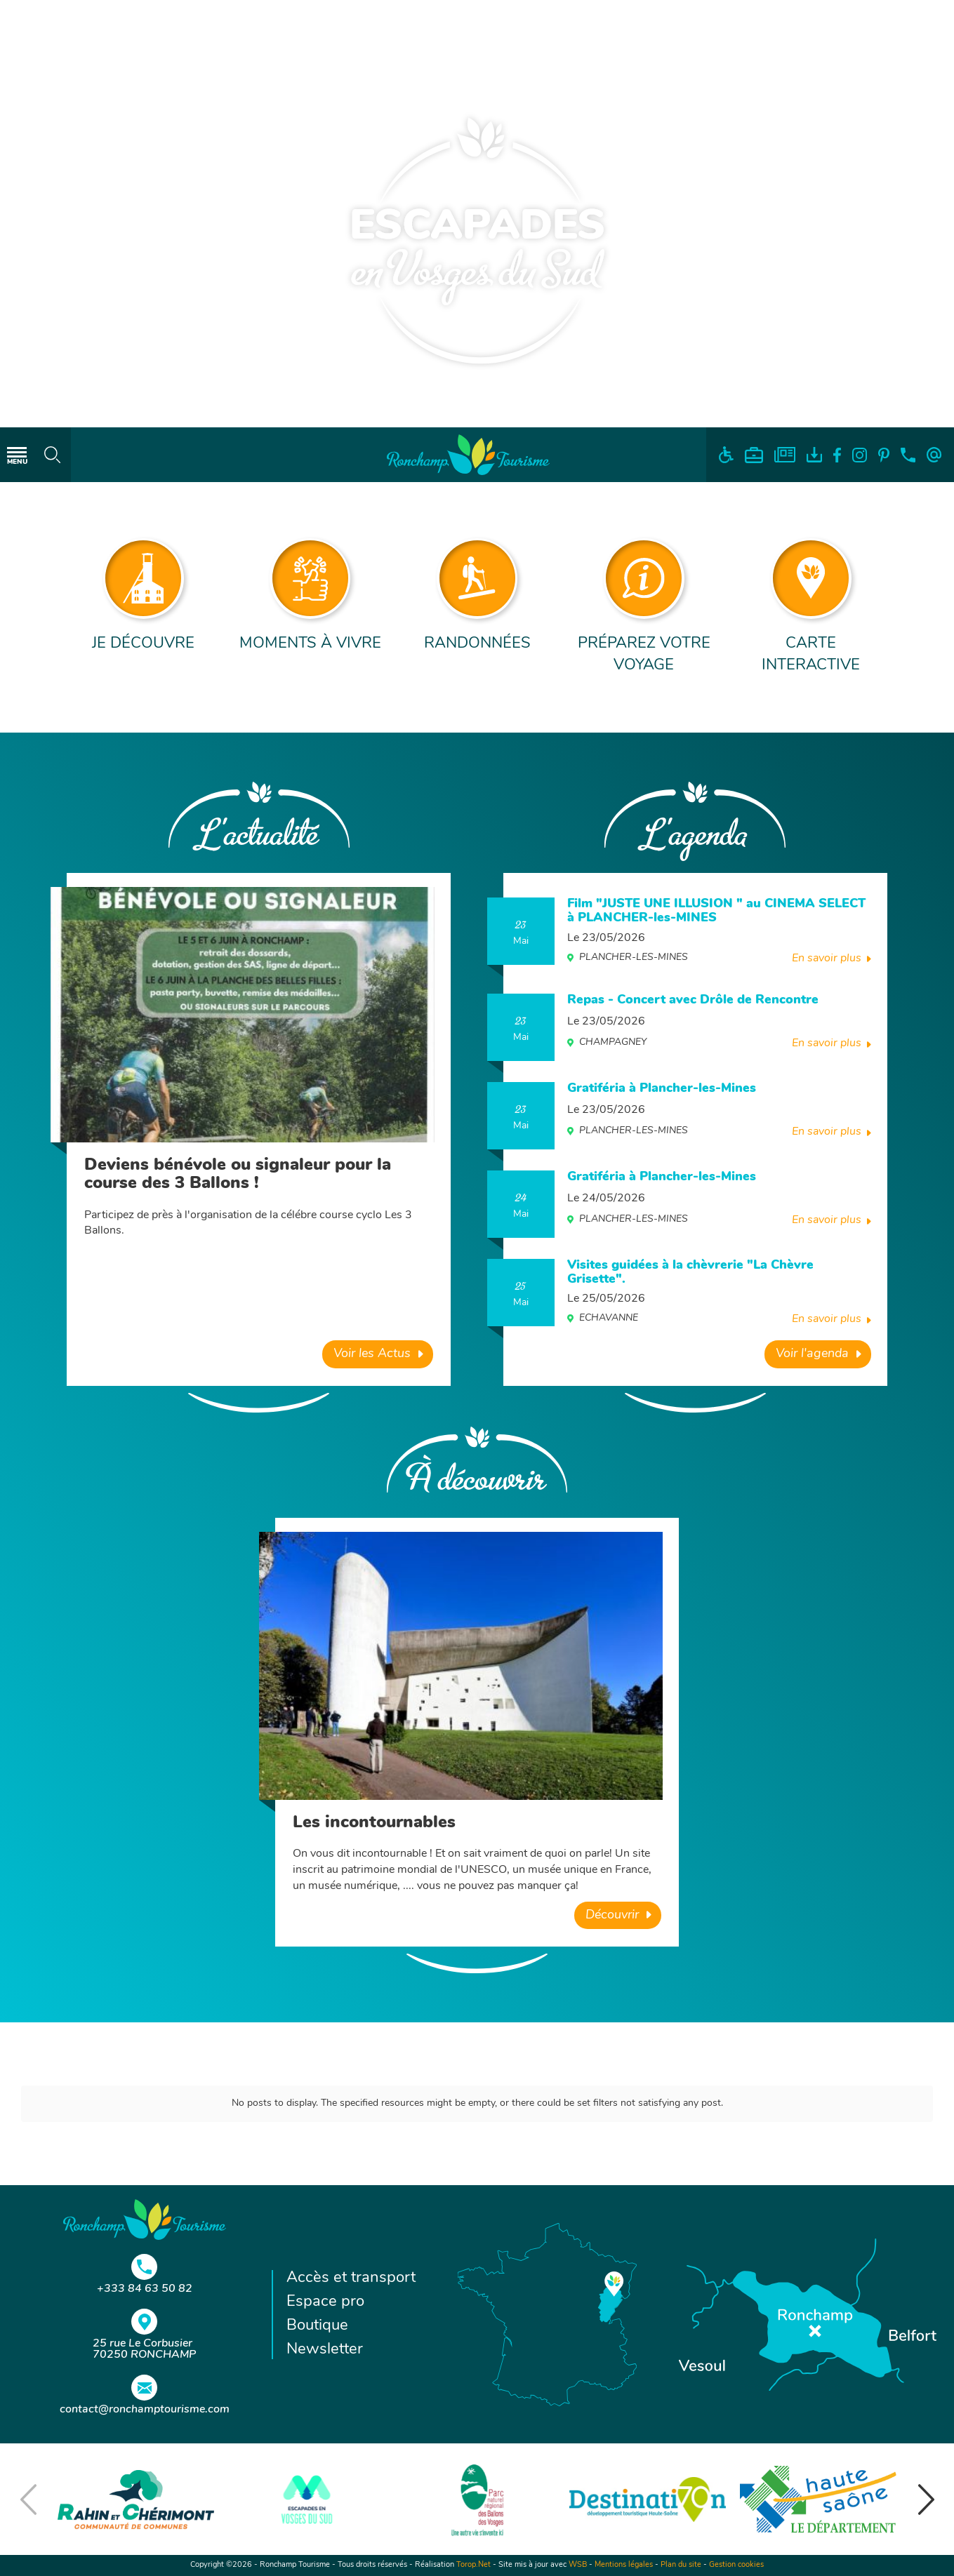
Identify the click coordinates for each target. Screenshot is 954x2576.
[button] (925, 2499)
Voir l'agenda (812, 1354)
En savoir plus (826, 958)
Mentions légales (624, 2565)
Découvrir (612, 1915)
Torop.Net (473, 2565)
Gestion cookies (736, 2565)
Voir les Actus (372, 1354)
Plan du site (681, 2565)
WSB (578, 2565)
